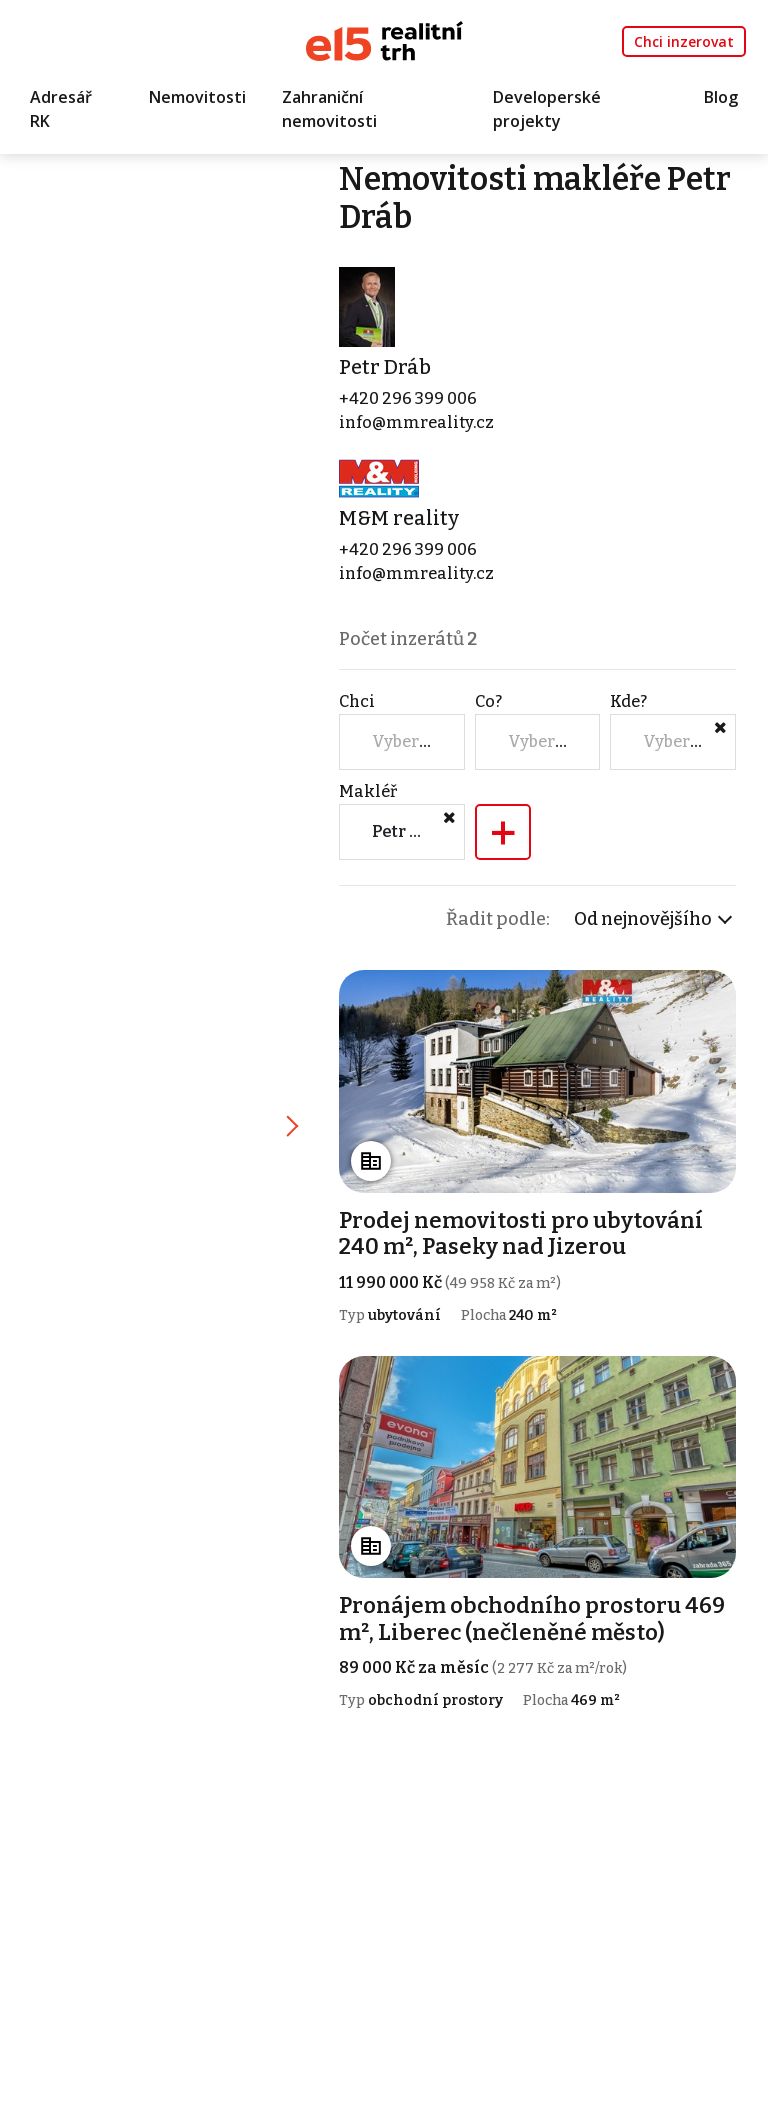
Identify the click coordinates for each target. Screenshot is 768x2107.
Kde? (628, 701)
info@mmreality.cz (416, 422)
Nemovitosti (197, 97)
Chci (357, 701)
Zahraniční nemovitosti (329, 109)
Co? (488, 701)
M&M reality (399, 518)
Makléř (368, 791)
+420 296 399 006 (408, 398)
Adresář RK (61, 109)
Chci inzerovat (684, 41)
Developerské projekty (547, 109)
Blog (721, 97)
